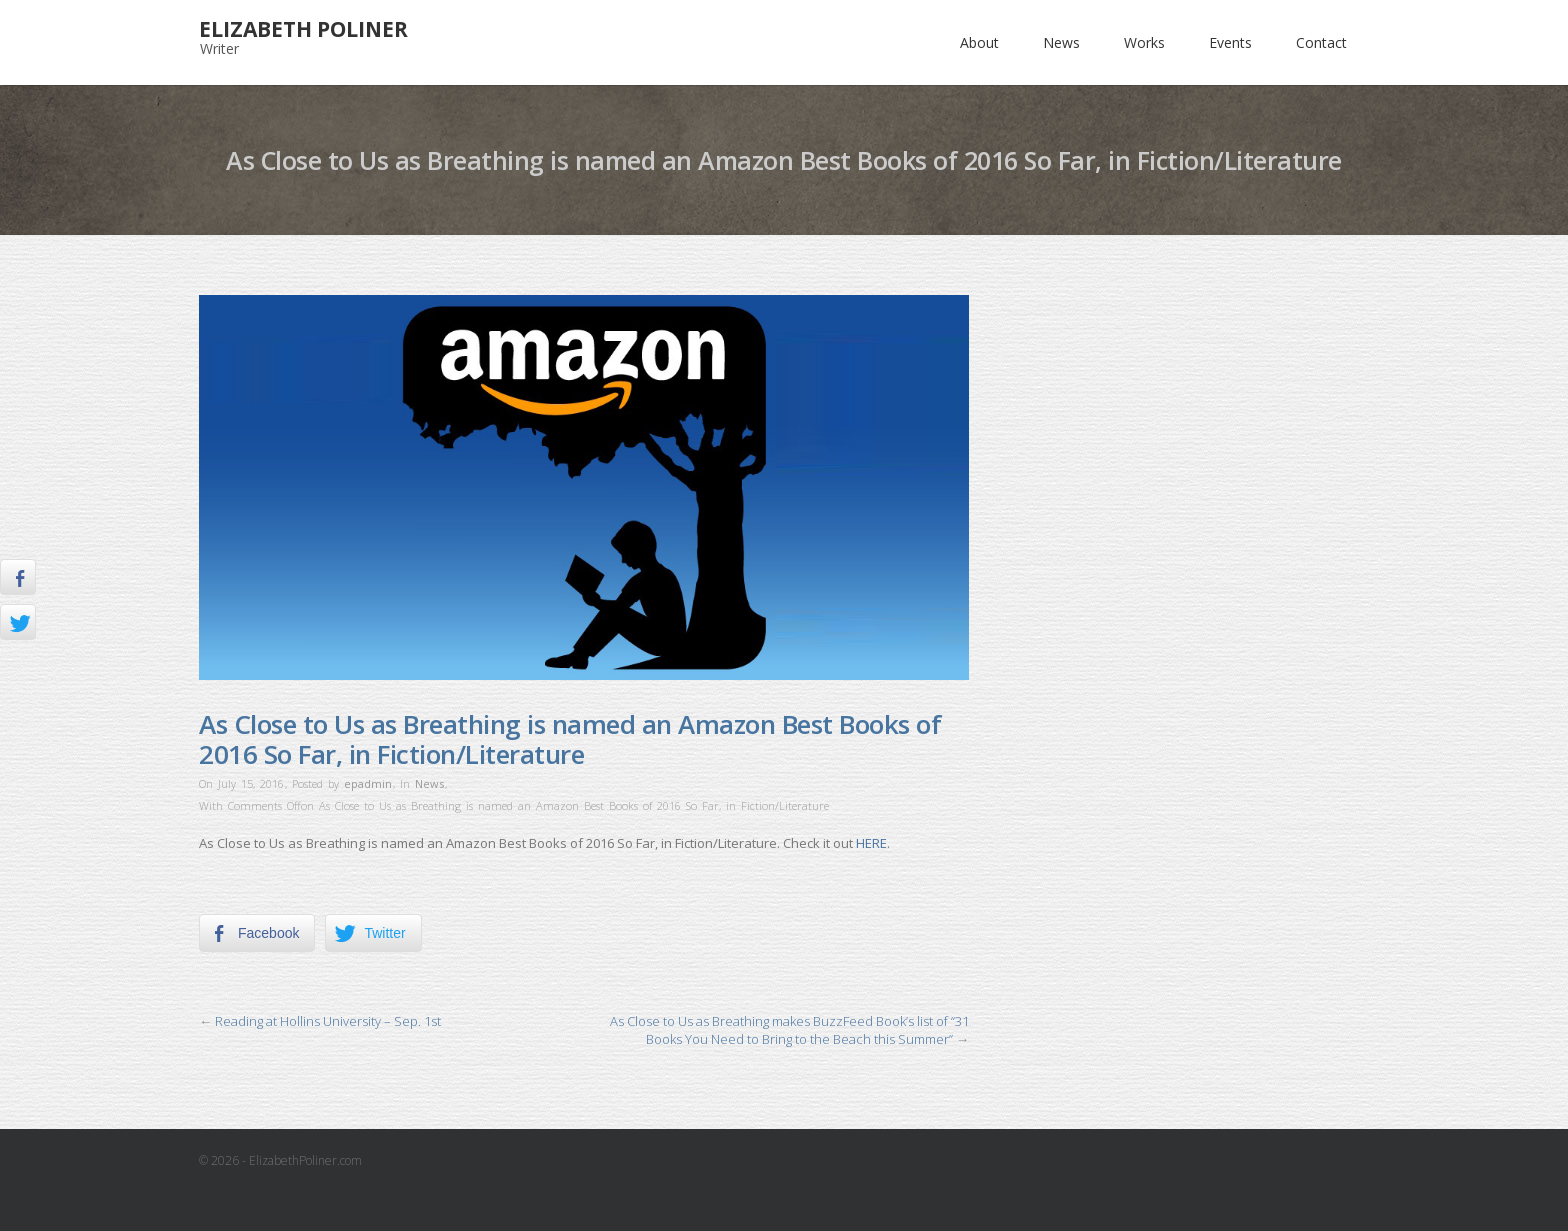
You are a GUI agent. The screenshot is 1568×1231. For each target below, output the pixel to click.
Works (1144, 42)
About (979, 42)
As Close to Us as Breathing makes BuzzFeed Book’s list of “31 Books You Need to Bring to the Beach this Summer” (789, 1030)
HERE (871, 843)
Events (1230, 42)
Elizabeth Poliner (303, 29)
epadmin (368, 783)
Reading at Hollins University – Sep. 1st (328, 1021)
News (1061, 42)
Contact (1321, 42)
